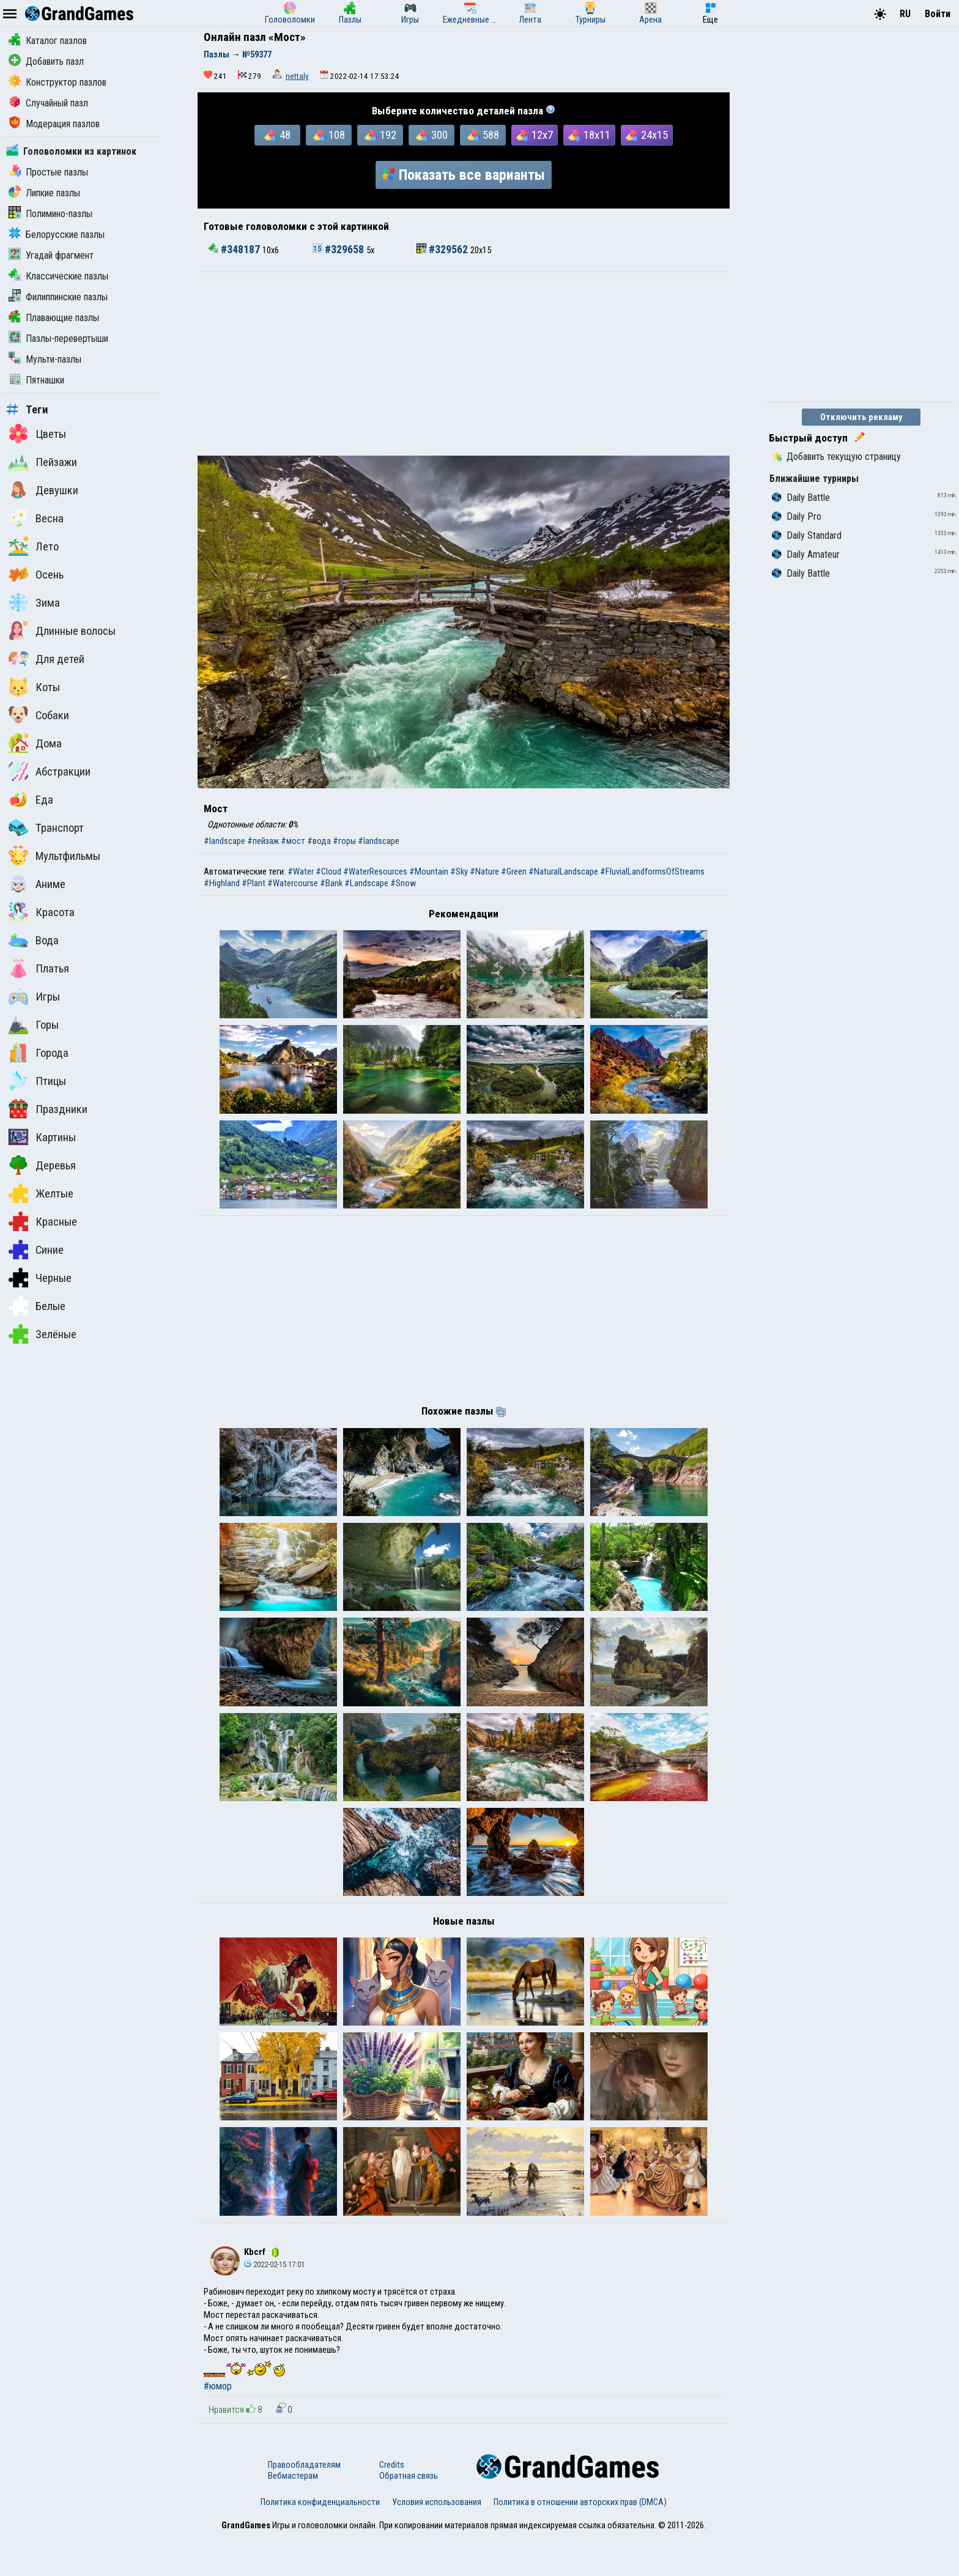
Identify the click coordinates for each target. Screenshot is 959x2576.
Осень (36, 574)
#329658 (339, 249)
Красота (42, 912)
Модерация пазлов (54, 124)
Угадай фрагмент (51, 255)
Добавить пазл (46, 61)
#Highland (222, 883)
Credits (391, 2503)
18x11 (589, 135)
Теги (27, 409)
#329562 (443, 249)
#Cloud (328, 871)
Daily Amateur (806, 554)
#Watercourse (292, 883)
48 (277, 135)
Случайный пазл (48, 103)
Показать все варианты (463, 174)
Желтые (41, 1193)
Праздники (48, 1109)
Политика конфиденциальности (320, 2541)
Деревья (42, 1165)
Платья (39, 968)
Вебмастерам (293, 2514)
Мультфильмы (54, 855)
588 (483, 135)
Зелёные (42, 1334)
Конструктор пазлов (57, 82)
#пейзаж (263, 840)
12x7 (534, 135)
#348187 (235, 249)
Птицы (37, 1080)
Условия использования (436, 2541)
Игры (34, 996)
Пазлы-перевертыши (58, 338)
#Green (514, 871)
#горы (344, 840)
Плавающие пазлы (54, 318)
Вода (34, 940)
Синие (36, 1249)
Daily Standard (807, 535)
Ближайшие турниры (814, 478)
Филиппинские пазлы (58, 297)
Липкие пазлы (44, 193)
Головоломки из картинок (71, 151)
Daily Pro (796, 516)
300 (432, 135)
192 (380, 135)
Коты (34, 687)
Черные (40, 1277)
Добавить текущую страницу (836, 456)
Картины (42, 1137)
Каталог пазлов (48, 40)
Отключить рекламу (861, 417)
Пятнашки (36, 380)
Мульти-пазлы (45, 359)
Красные (43, 1221)
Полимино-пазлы (50, 214)
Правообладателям (304, 2503)
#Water (300, 871)
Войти (937, 14)
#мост (293, 840)
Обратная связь (408, 2514)
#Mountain (428, 871)
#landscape (224, 840)
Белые (37, 1306)
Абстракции (50, 771)
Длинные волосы (62, 630)
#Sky (459, 871)
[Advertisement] (464, 364)
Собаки (39, 715)
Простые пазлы (48, 172)
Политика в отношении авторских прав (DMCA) (580, 2541)
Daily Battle (801, 497)
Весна (36, 518)
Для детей (46, 658)
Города (38, 1052)
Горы (34, 1024)
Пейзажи (43, 462)
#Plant (253, 883)
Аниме (37, 884)
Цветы (37, 433)
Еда (31, 799)
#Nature (484, 871)
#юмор (218, 2426)
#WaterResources (375, 871)
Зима (34, 602)
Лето (34, 546)
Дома (35, 743)
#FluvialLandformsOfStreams (652, 871)
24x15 (647, 135)
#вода (319, 840)
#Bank (331, 883)
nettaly (297, 76)
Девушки (43, 490)
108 (329, 135)
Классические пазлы (58, 276)
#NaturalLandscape (563, 871)
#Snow (403, 883)
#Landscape (366, 883)
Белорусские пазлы (57, 234)
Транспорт (46, 827)
